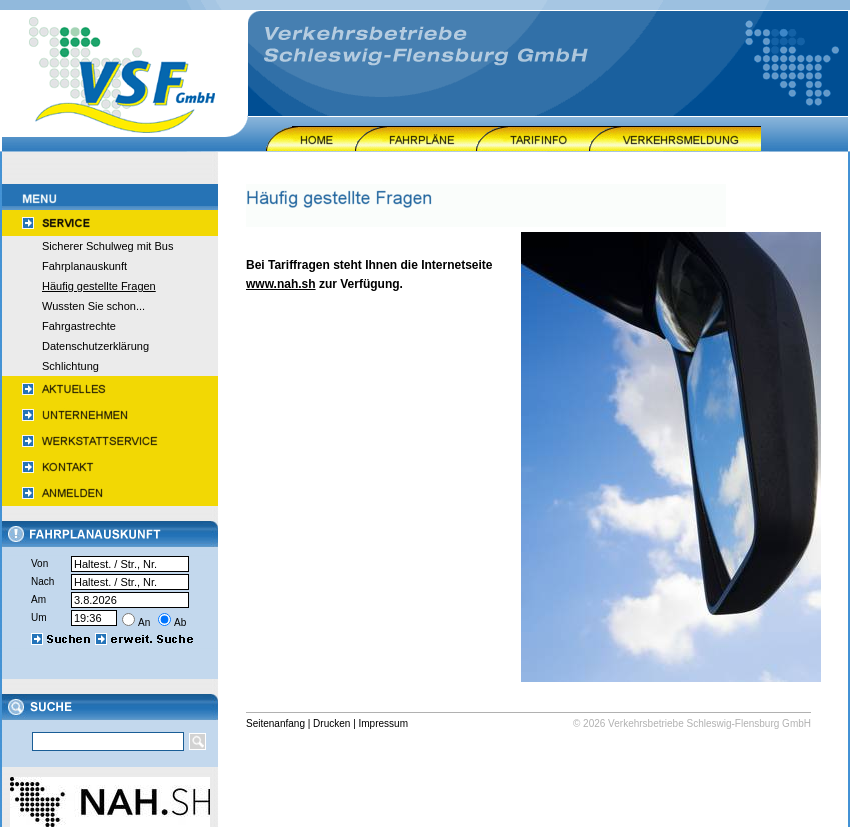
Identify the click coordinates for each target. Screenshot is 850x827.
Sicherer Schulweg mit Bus (107, 246)
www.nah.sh (281, 284)
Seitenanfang (275, 723)
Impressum (383, 723)
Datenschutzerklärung (95, 346)
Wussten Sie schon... (93, 306)
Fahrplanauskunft (84, 266)
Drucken (331, 723)
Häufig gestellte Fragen (99, 286)
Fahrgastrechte (79, 326)
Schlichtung (70, 366)
